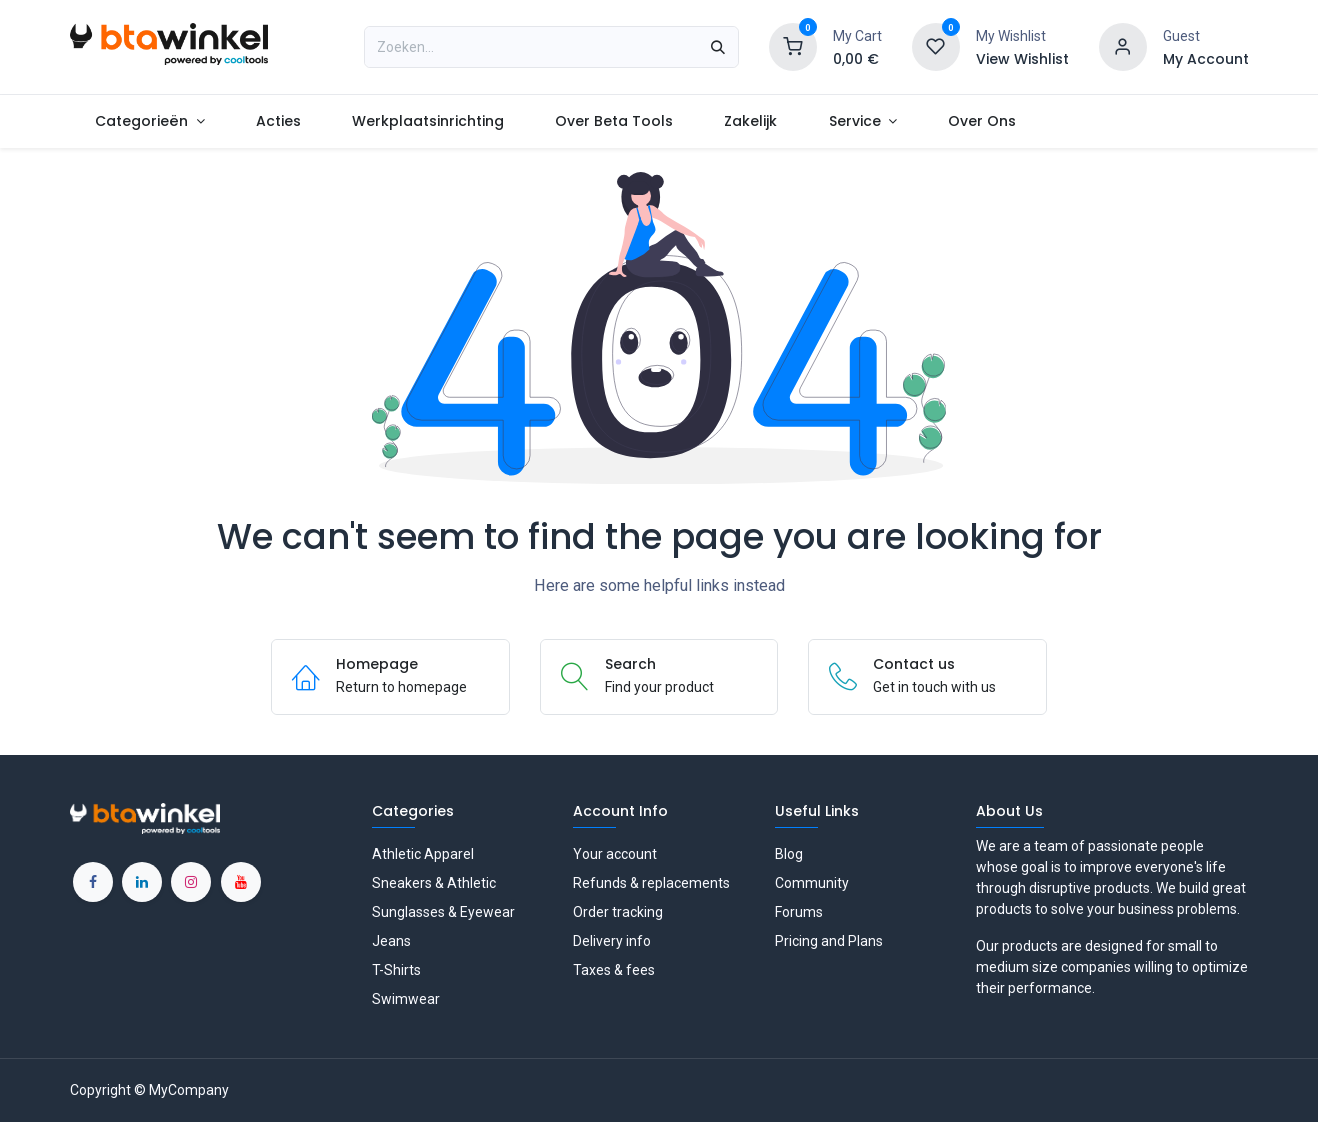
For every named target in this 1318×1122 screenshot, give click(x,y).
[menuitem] (150, 121)
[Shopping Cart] (793, 46)
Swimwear (406, 999)
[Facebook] (93, 882)
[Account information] (1123, 46)
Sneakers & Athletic (434, 883)
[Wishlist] (936, 46)
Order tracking (618, 912)
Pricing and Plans (829, 941)
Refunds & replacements (651, 883)
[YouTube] (241, 882)
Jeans (391, 941)
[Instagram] (191, 882)
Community (812, 883)
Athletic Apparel (423, 854)
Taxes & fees (614, 970)
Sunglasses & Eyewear (443, 912)
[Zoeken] (718, 47)
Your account (615, 854)
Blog (789, 854)
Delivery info (612, 941)
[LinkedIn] (142, 882)
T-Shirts (396, 970)
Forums (799, 912)
